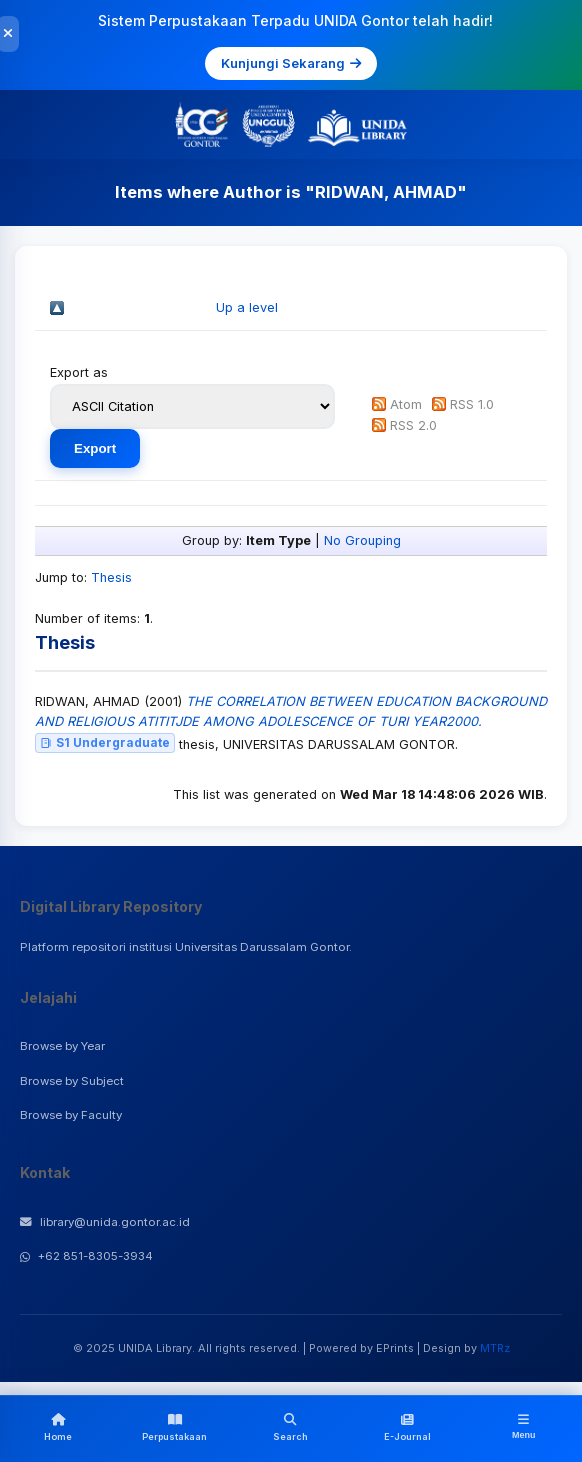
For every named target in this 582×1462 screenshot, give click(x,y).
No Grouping (362, 540)
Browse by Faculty (71, 1115)
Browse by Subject (72, 1081)
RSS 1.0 (472, 404)
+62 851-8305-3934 (86, 1256)
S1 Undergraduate (105, 742)
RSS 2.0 (413, 425)
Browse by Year (62, 1046)
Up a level (247, 307)
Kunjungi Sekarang (291, 63)
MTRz (495, 1348)
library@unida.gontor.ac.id (105, 1222)
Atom (406, 404)
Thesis (111, 577)
